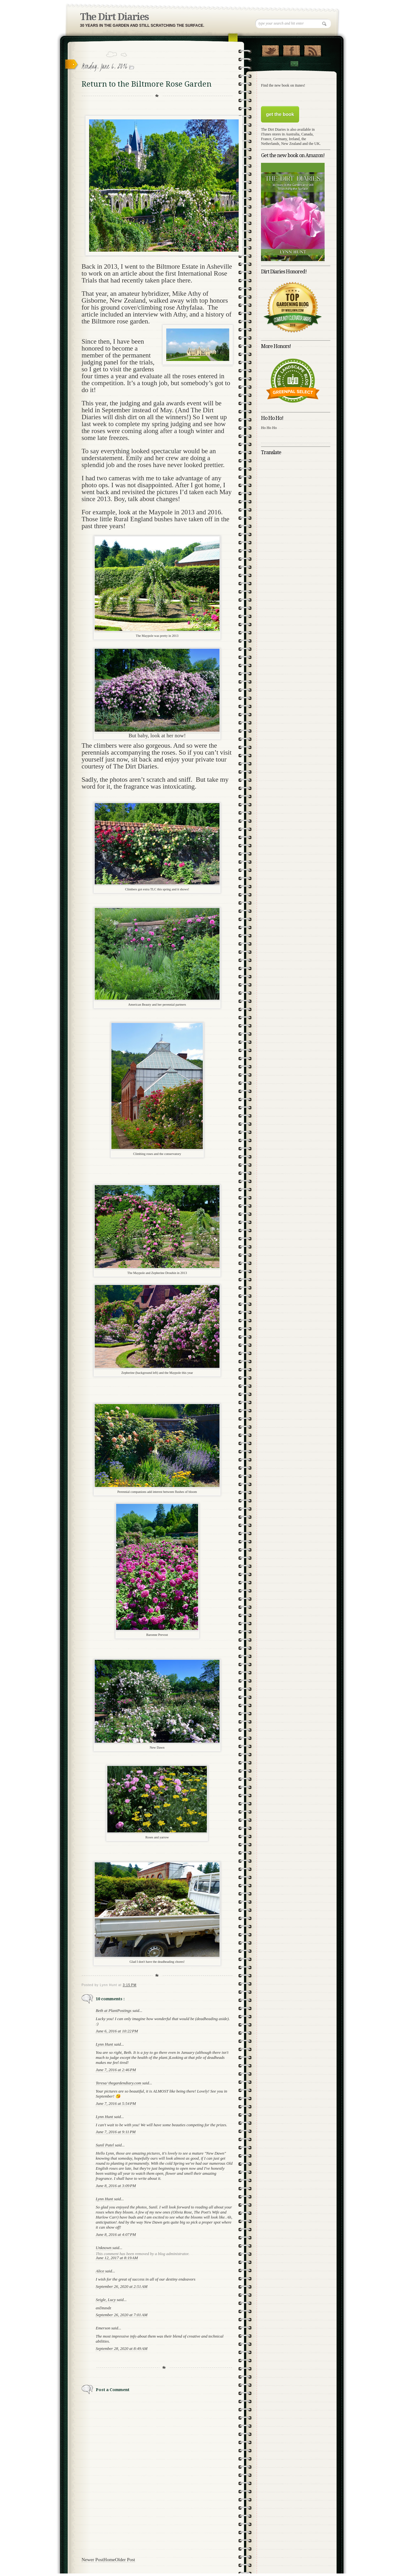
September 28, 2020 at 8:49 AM (121, 2348)
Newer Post (93, 2559)
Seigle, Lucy (106, 2299)
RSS (312, 49)
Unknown (104, 2247)
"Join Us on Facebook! (291, 49)
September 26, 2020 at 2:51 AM (121, 2286)
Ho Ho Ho (269, 428)
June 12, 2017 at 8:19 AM (117, 2257)
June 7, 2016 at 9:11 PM (116, 2131)
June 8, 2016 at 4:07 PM (116, 2234)
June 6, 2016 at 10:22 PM (117, 2031)
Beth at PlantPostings (114, 2010)
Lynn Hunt (105, 2044)
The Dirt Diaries (114, 16)
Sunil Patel (105, 2145)
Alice (100, 2271)
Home (109, 2559)
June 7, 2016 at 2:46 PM (116, 2069)
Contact (294, 63)
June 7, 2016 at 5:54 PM (116, 2103)
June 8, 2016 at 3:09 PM (116, 2185)
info (133, 2336)
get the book (280, 114)
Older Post (125, 2559)
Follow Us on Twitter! (270, 49)
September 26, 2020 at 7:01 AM (121, 2314)
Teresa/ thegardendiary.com (119, 2083)
